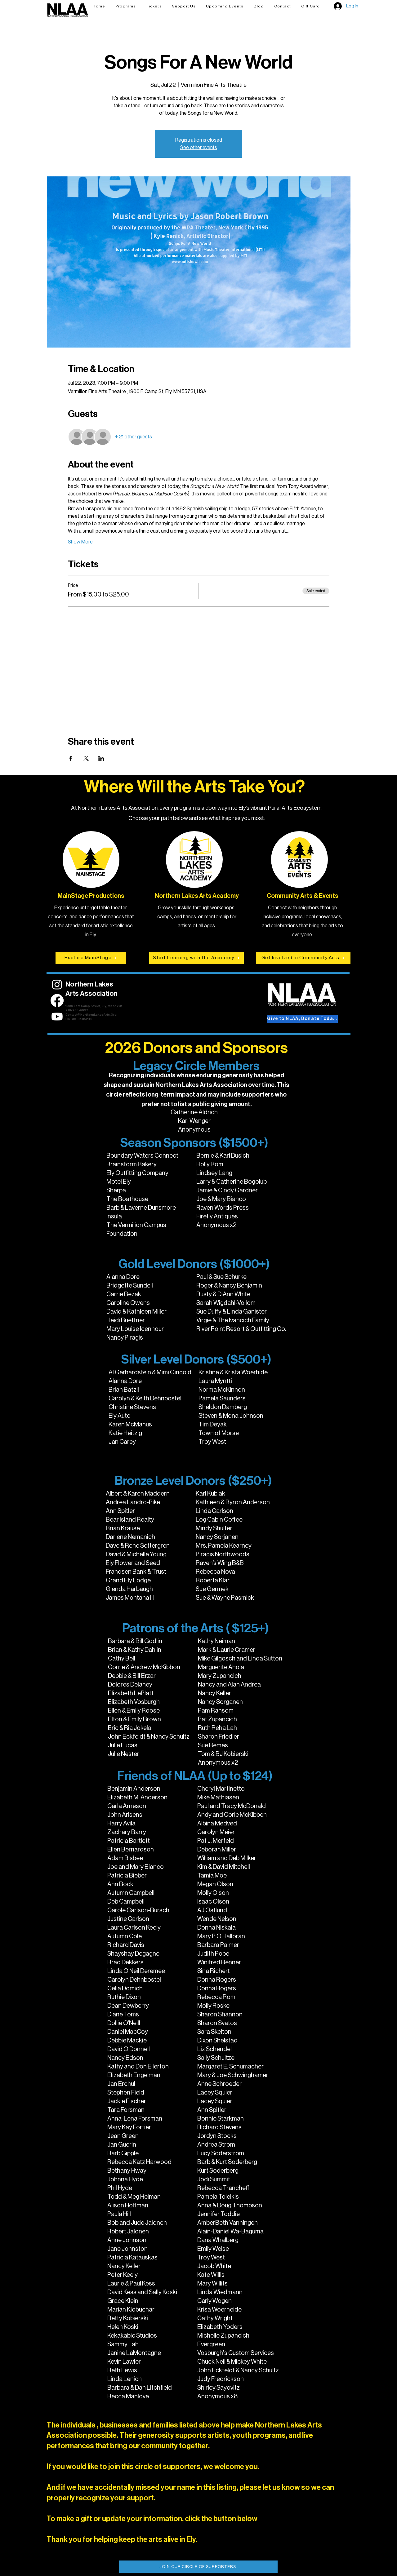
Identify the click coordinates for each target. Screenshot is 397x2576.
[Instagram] (57, 984)
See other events (198, 147)
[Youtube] (57, 1016)
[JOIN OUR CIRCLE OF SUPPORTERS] (198, 2566)
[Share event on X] (86, 758)
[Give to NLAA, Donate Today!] (302, 1019)
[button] (154, 6)
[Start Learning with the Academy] (196, 958)
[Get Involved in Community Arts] (303, 958)
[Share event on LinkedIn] (101, 758)
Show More (80, 541)
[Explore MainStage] (91, 958)
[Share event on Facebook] (71, 758)
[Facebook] (57, 1000)
